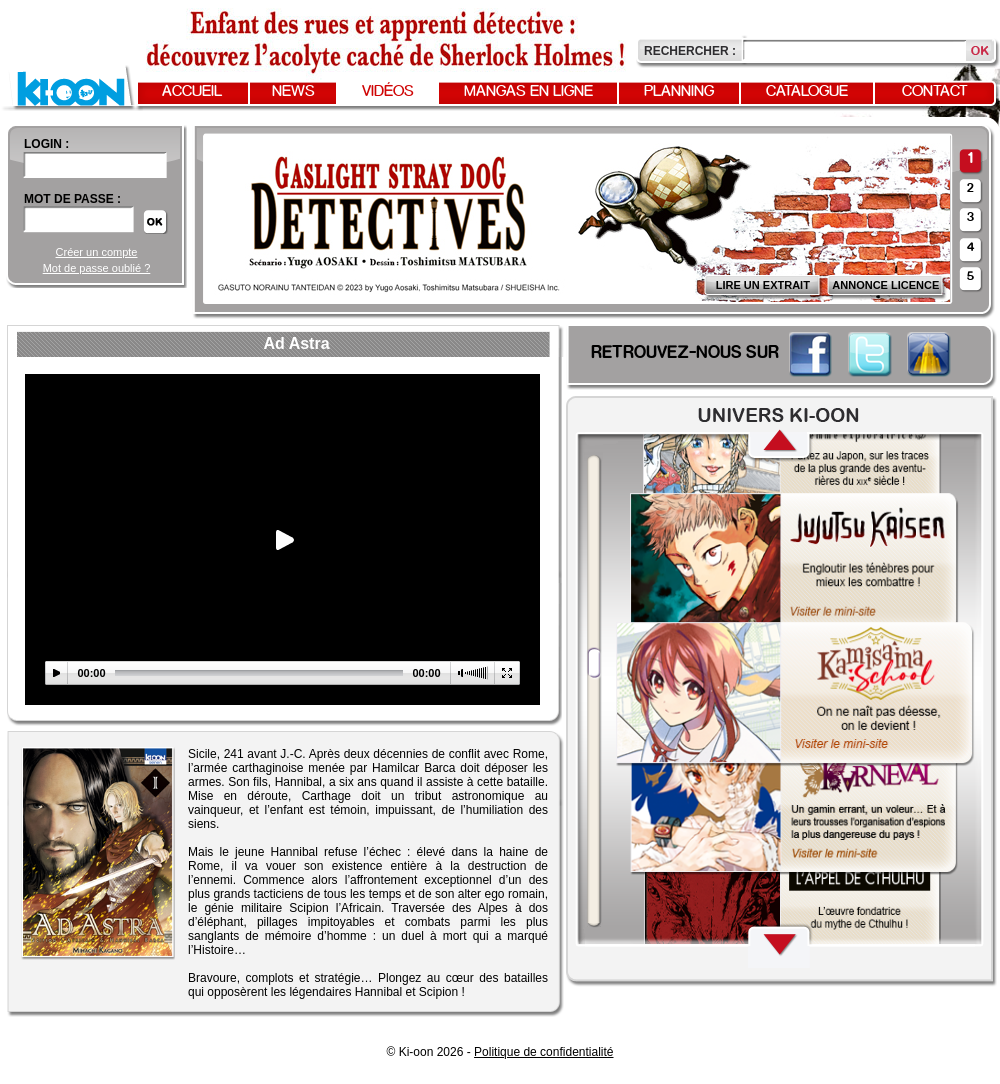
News (293, 92)
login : (46, 144)
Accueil (192, 92)
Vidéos (388, 92)
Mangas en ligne (528, 92)
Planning (679, 92)
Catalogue (807, 92)
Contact (935, 92)
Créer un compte (97, 252)
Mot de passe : (72, 199)
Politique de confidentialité (543, 1052)
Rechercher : (690, 51)
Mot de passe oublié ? (97, 268)
